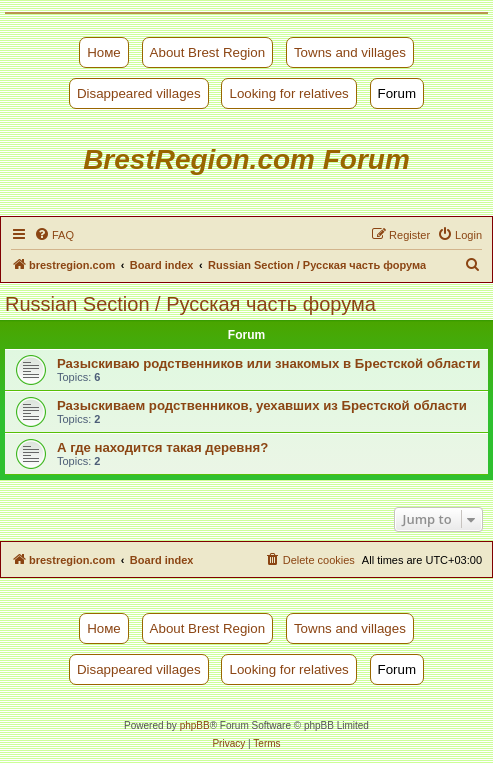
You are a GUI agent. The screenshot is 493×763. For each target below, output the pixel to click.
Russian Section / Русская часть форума (190, 304)
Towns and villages (350, 52)
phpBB (195, 725)
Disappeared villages (139, 93)
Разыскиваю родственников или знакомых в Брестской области (268, 363)
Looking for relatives (288, 93)
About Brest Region (208, 52)
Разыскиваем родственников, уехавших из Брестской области (262, 405)
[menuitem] (54, 235)
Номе (104, 52)
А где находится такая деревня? (162, 447)
